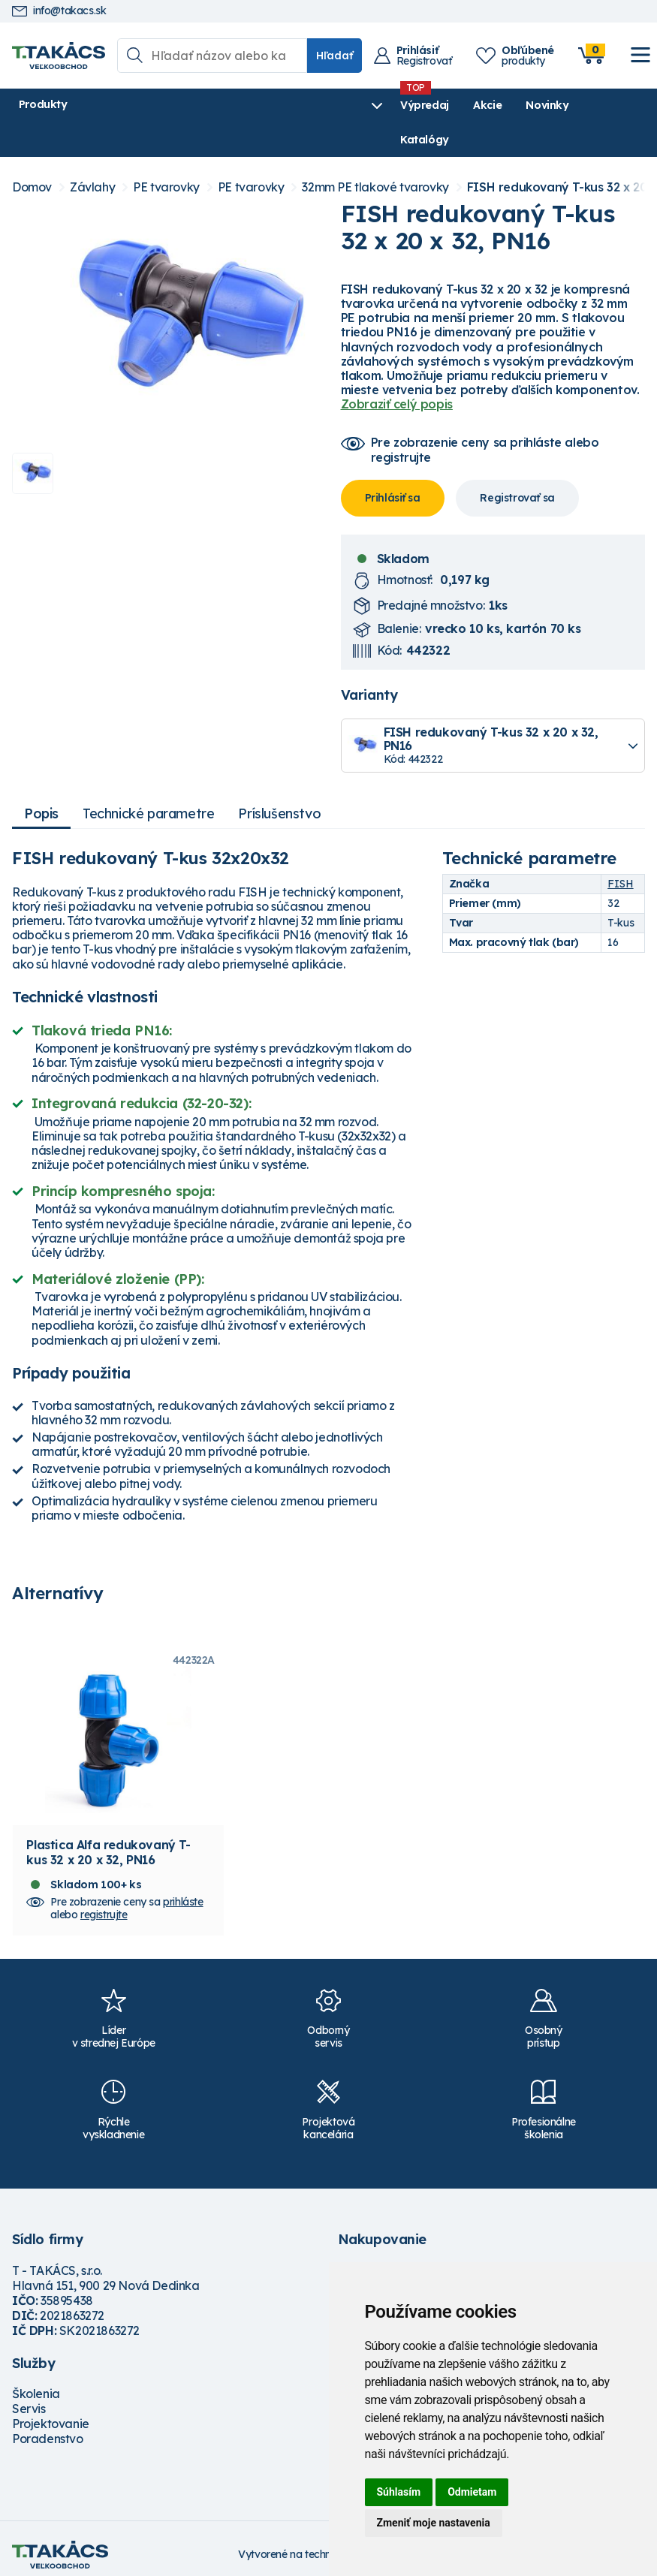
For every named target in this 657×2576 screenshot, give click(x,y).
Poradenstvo (47, 2425)
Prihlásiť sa (392, 463)
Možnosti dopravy (387, 2256)
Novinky (362, 105)
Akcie (302, 105)
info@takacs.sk (59, 11)
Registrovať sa (517, 463)
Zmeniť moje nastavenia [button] (433, 2523)
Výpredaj (239, 105)
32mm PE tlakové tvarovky (375, 153)
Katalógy (432, 105)
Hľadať (334, 55)
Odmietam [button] (472, 2492)
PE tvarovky (166, 153)
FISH (620, 850)
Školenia (36, 2380)
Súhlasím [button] (399, 2492)
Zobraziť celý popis (397, 370)
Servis (29, 2395)
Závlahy (92, 153)
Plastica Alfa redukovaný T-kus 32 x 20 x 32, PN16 (108, 1839)
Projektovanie (50, 2410)
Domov (32, 153)
